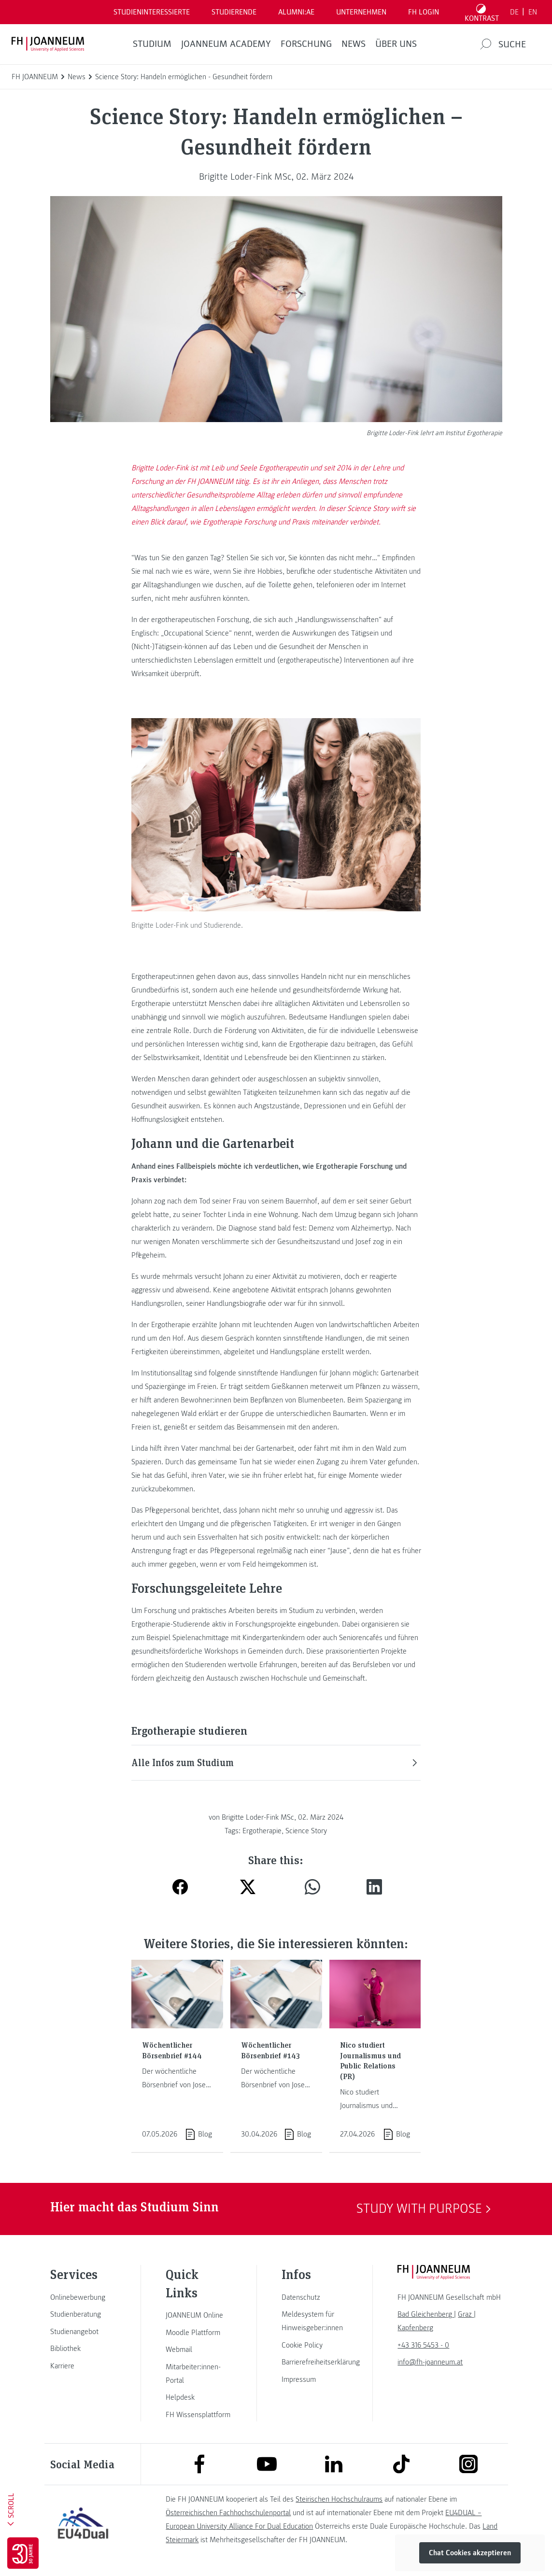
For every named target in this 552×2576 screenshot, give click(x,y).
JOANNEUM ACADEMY (226, 44)
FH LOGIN (423, 12)
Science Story (306, 1831)
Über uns (396, 44)
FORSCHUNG (306, 44)
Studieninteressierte (151, 12)
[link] (83, 2297)
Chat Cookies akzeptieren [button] (470, 2553)
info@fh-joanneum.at (430, 2362)
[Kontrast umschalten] (482, 12)
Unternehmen (361, 12)
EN (532, 12)
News (353, 44)
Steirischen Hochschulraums (339, 2499)
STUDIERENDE (234, 12)
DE (514, 12)
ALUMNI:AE (296, 12)
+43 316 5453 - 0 (423, 2345)
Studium (152, 44)
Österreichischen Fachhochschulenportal (228, 2513)
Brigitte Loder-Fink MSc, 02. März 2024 (276, 177)
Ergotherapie (262, 1831)
